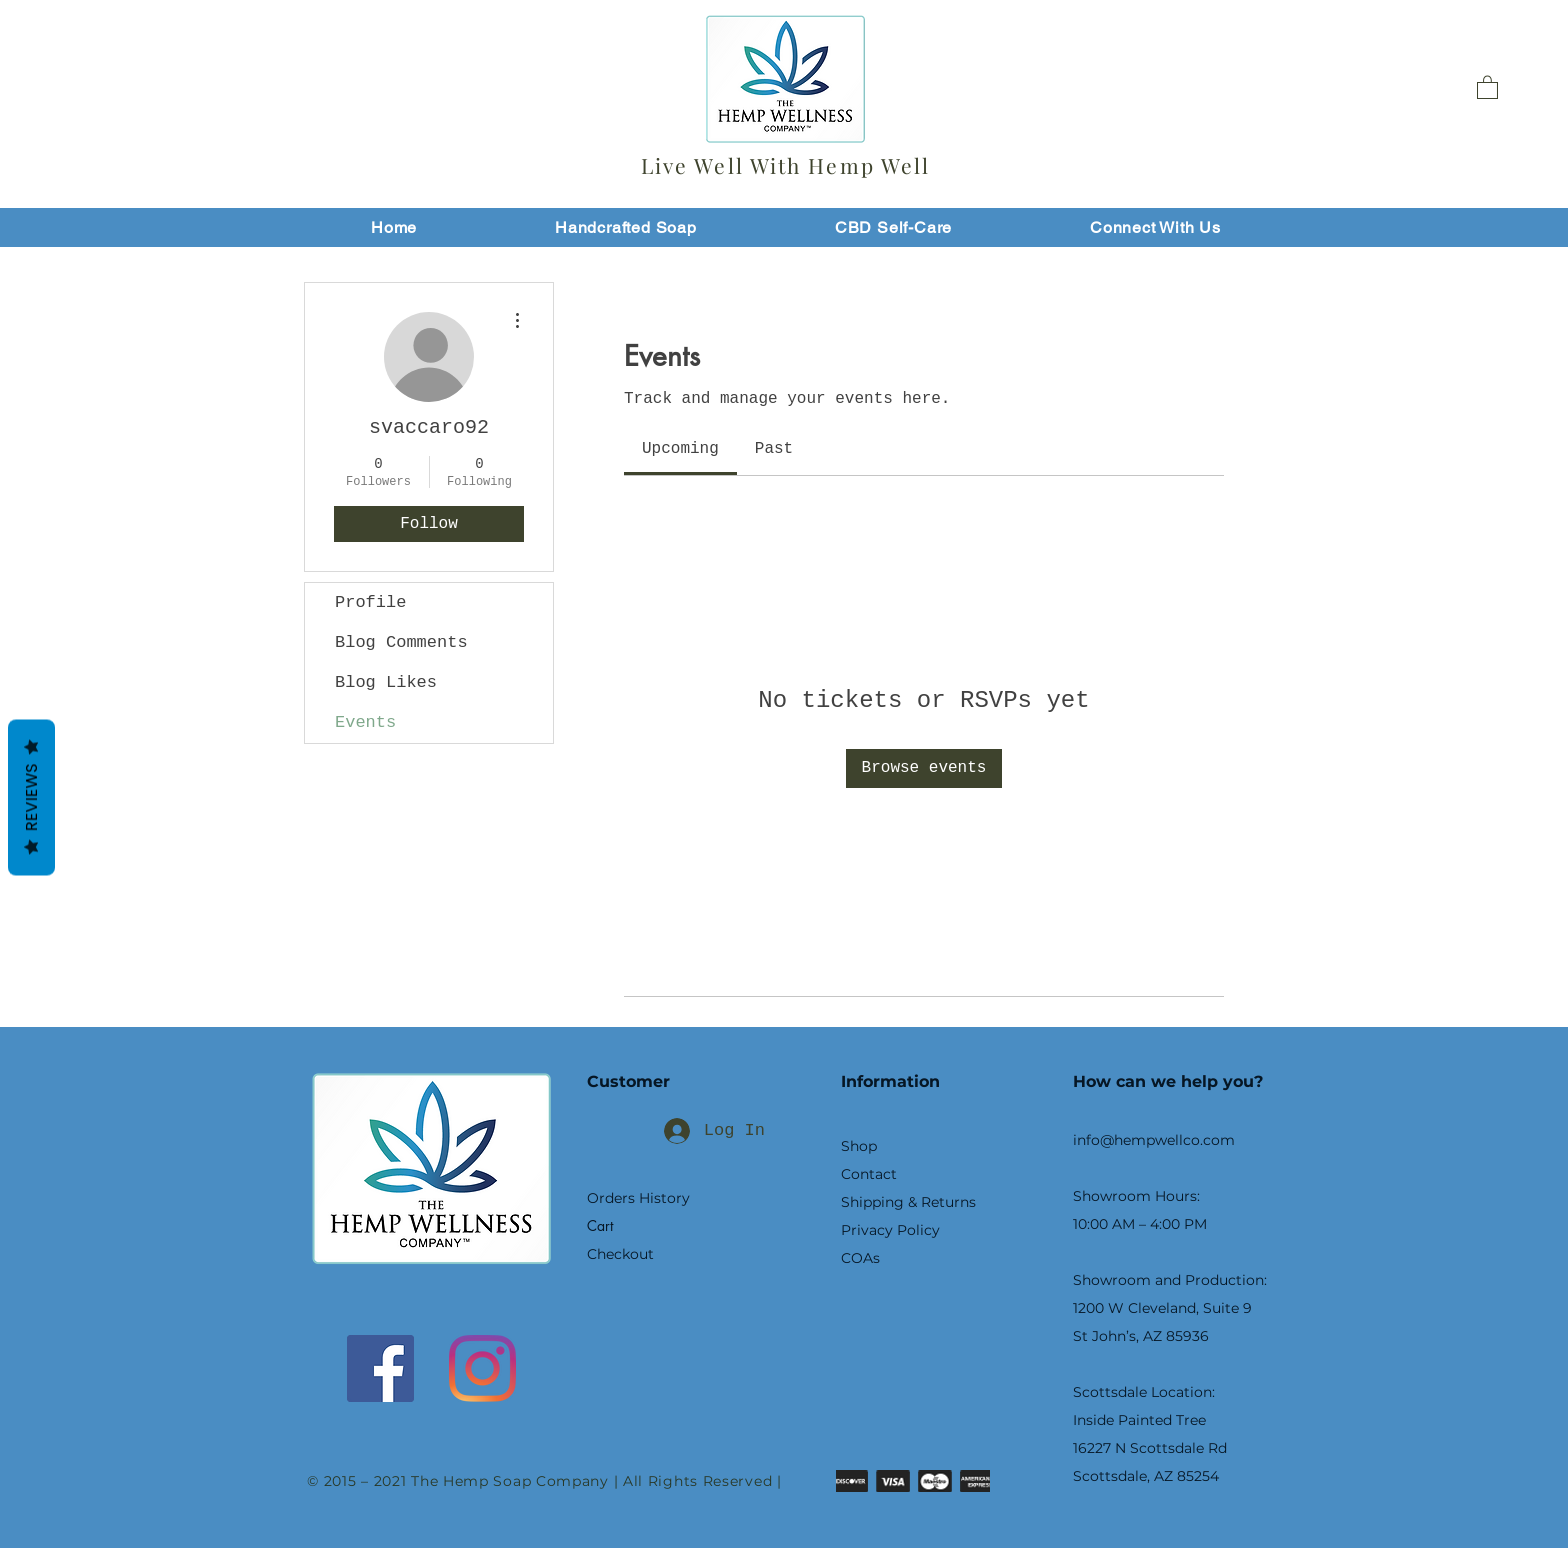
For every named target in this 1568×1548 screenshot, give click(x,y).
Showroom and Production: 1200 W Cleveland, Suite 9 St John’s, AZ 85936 (1170, 1308)
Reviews (31, 798)
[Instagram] (482, 1368)
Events (365, 722)
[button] (1487, 86)
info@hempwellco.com (1154, 1140)
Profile (370, 602)
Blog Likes (386, 682)
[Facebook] (380, 1368)
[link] (680, 449)
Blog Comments (401, 642)
